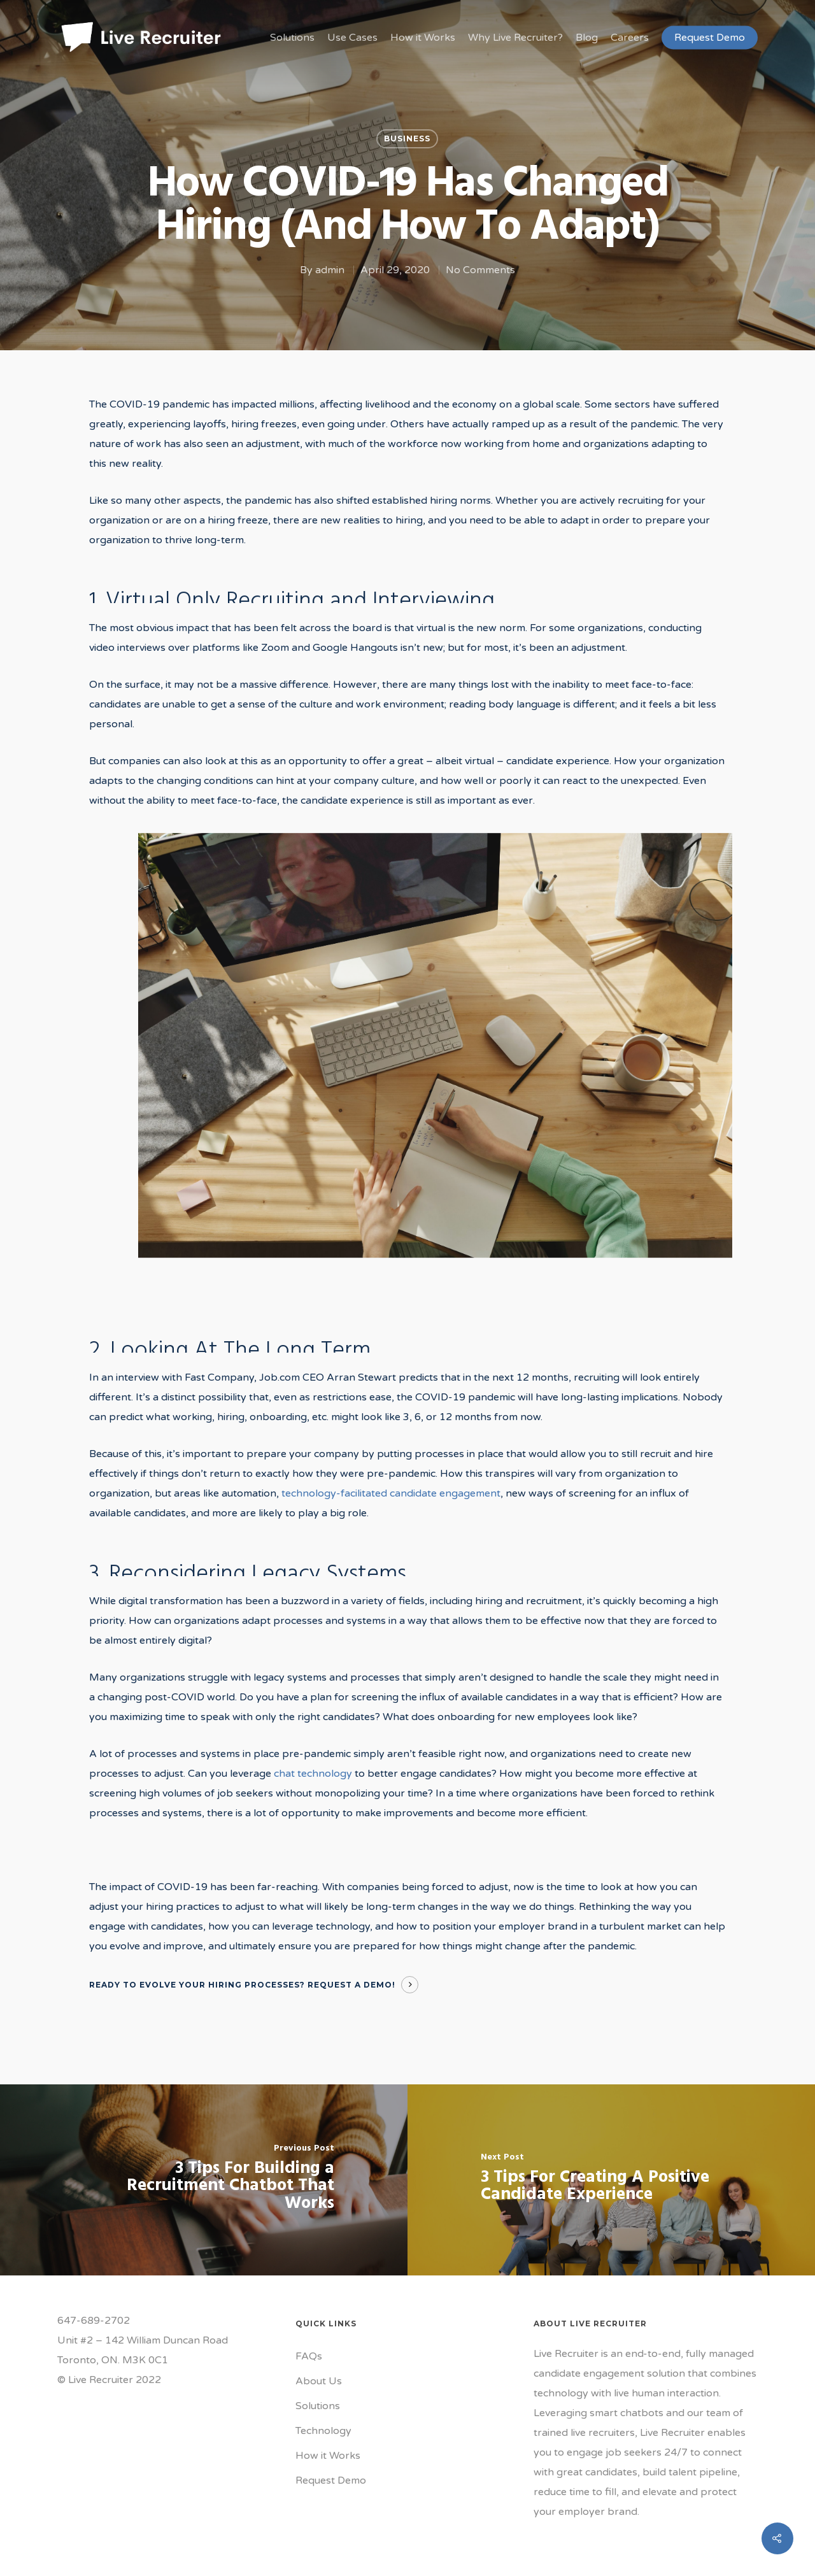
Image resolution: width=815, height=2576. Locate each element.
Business (407, 138)
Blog (587, 37)
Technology (323, 2430)
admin (329, 270)
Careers (630, 37)
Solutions (292, 37)
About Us (318, 2381)
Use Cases (352, 37)
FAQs (308, 2356)
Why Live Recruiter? (515, 37)
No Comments (480, 270)
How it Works (422, 37)
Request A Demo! (351, 1984)
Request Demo (709, 37)
